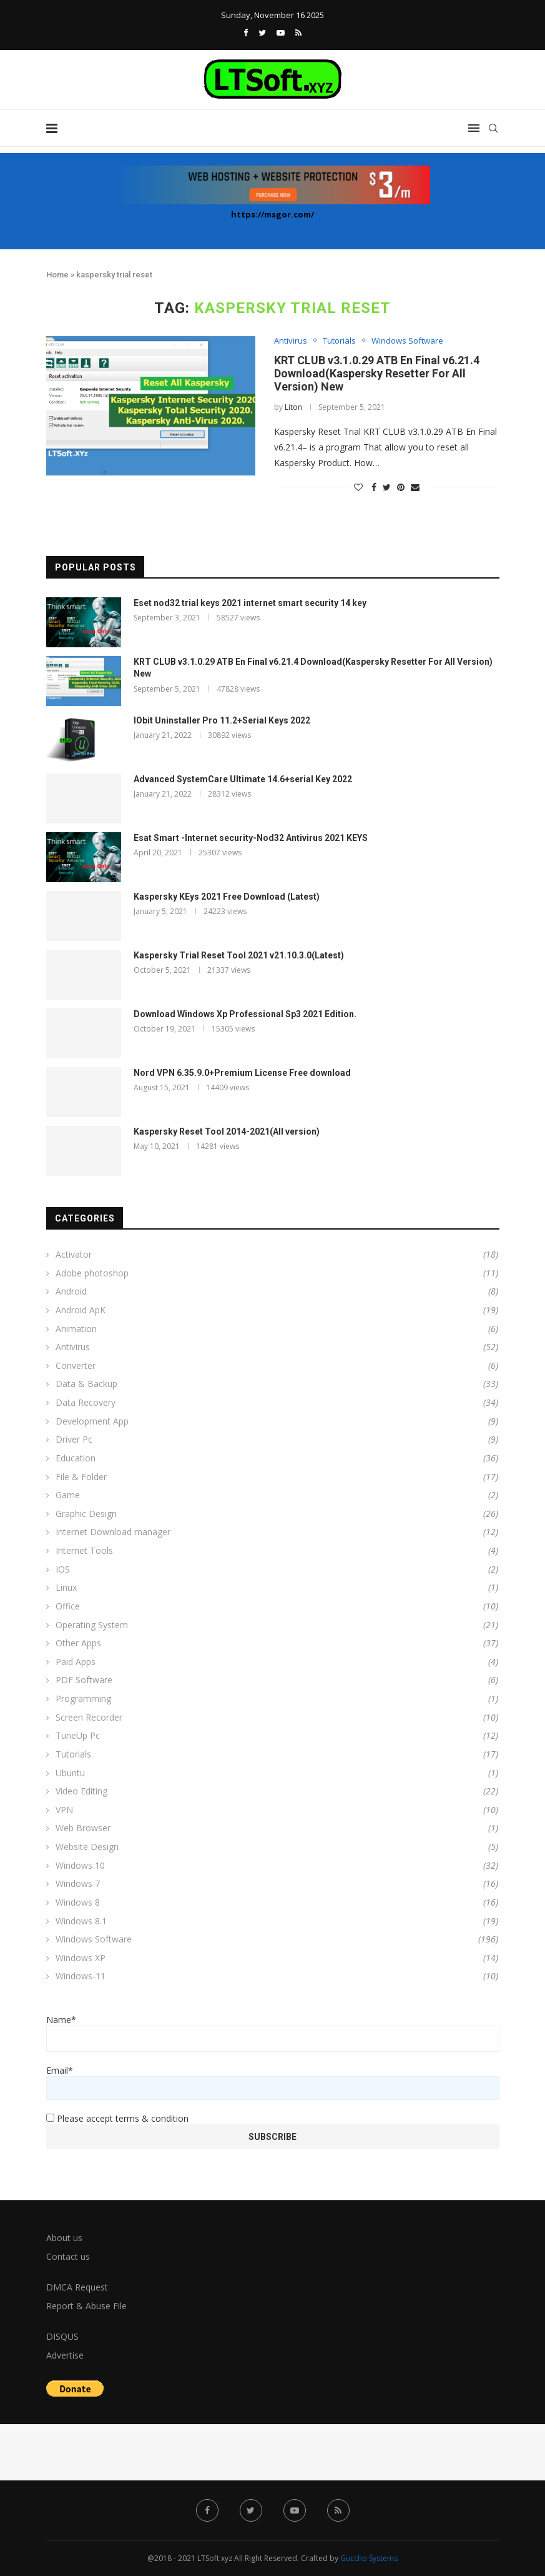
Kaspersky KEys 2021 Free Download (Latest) (227, 897)
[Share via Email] (415, 487)
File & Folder (277, 1477)
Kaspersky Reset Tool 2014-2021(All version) (227, 1131)
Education (277, 1458)
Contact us (68, 2256)
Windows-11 (277, 1976)
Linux (277, 1587)
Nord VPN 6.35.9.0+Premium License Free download (242, 1073)
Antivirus (290, 341)
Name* (272, 2033)
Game (277, 1495)
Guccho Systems (369, 2558)
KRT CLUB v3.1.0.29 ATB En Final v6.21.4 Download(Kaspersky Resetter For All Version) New (376, 373)
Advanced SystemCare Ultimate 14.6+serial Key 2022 (243, 779)
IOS (277, 1569)
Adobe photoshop (277, 1273)
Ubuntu (277, 1773)
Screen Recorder (277, 1717)
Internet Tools (277, 1550)
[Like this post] (358, 487)
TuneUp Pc (277, 1735)
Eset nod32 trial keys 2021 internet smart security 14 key (250, 603)
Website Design (277, 1847)
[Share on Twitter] (387, 487)
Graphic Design (277, 1514)
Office (277, 1606)
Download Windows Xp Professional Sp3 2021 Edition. (245, 1014)
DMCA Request (77, 2287)
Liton (293, 407)
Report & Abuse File (86, 2306)
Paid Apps (277, 1662)
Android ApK (277, 1310)
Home (57, 274)
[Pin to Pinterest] (401, 487)
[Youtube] (281, 32)
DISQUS (62, 2336)
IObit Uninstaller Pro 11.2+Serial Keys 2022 (222, 720)
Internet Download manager (277, 1532)
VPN (277, 1810)
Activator (277, 1254)
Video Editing (277, 1791)
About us (64, 2238)
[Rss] (298, 32)
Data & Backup (277, 1384)
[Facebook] (245, 32)
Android (277, 1291)
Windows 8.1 (277, 1921)
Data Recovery (277, 1402)
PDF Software (277, 1680)
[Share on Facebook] (373, 487)
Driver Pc (277, 1439)
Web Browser (277, 1828)
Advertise (65, 2355)
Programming (277, 1699)
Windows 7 (277, 1883)
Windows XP (277, 1958)
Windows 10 (277, 1865)
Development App (277, 1421)
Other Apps (277, 1643)
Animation (277, 1329)
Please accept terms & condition (117, 2118)
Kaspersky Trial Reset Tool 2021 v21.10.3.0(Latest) (239, 955)
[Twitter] (262, 32)
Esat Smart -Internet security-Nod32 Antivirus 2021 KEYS (251, 838)
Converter (277, 1366)
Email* (272, 2082)
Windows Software (407, 341)
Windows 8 (277, 1902)
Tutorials (339, 341)
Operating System (277, 1625)
